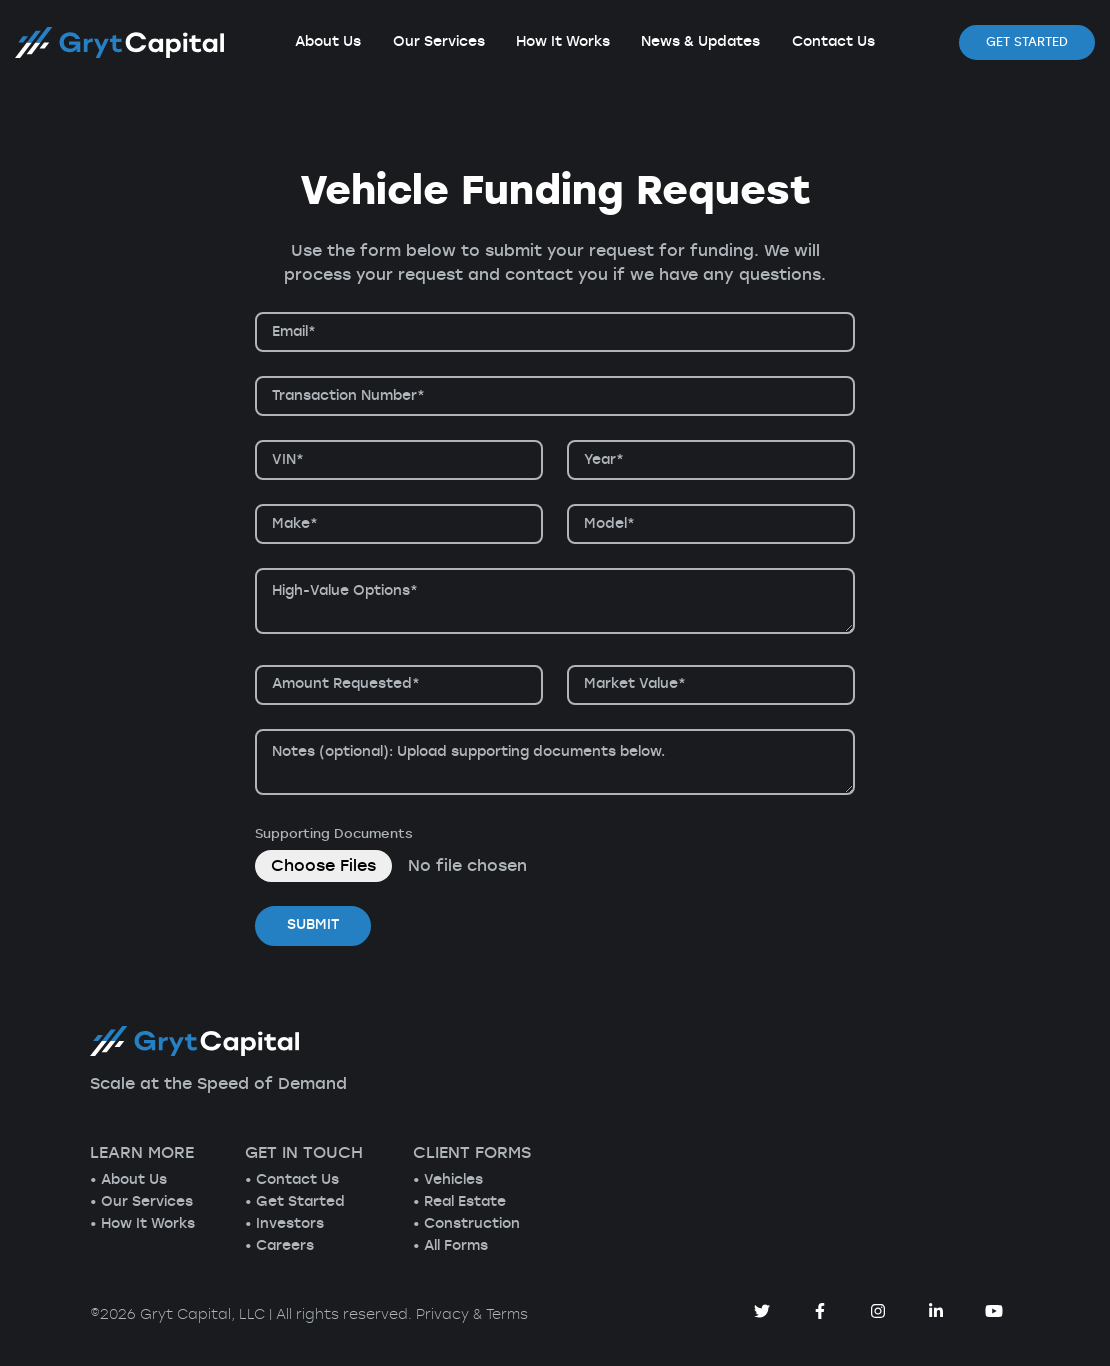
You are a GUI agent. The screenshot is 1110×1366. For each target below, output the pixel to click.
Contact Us (833, 42)
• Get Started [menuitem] (295, 1202)
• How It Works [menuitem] (142, 1224)
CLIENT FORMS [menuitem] (472, 1153)
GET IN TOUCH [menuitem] (304, 1153)
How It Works (563, 42)
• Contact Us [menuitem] (292, 1180)
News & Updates (700, 42)
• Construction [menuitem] (466, 1224)
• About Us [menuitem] (128, 1180)
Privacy (442, 1315)
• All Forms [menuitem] (450, 1246)
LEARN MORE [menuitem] (142, 1153)
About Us (328, 42)
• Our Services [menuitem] (141, 1202)
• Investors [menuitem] (284, 1224)
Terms (507, 1315)
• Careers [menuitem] (279, 1246)
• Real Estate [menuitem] (459, 1202)
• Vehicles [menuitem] (448, 1180)
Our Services (439, 42)
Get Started (1027, 42)
